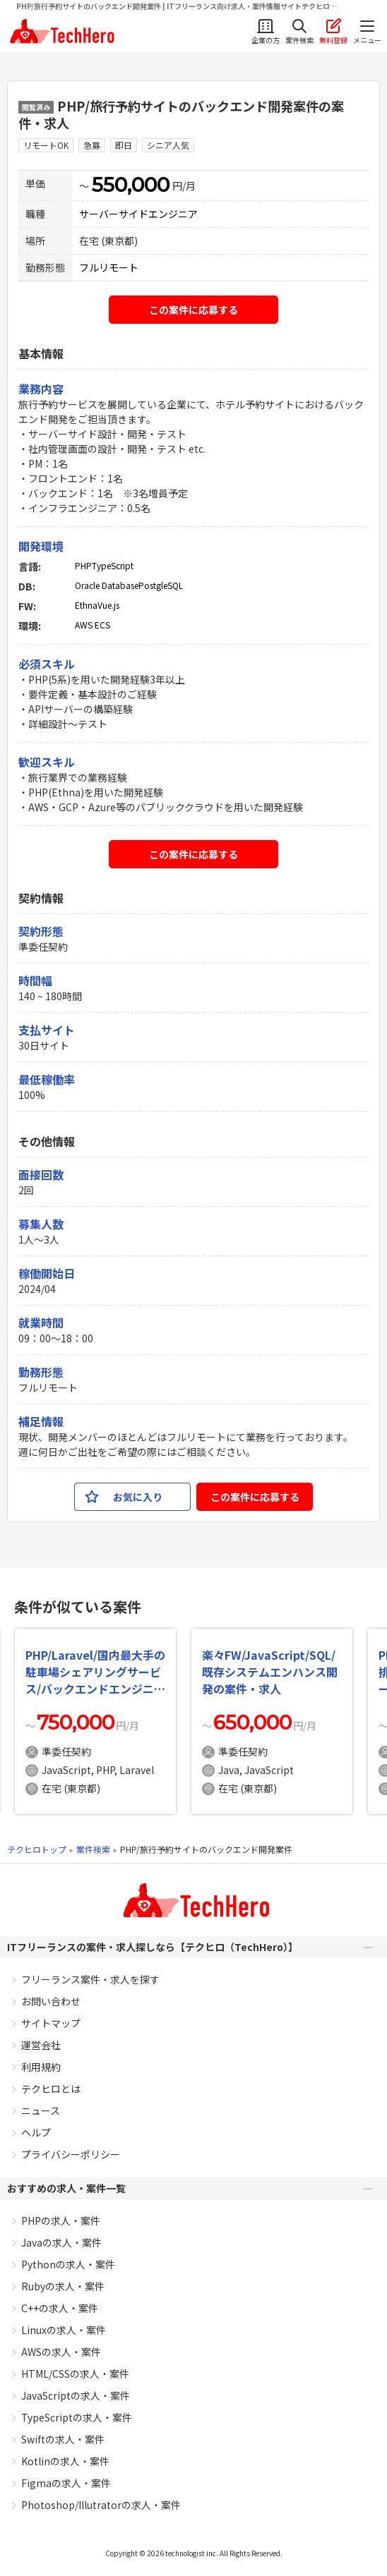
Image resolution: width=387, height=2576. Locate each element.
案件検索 (93, 1849)
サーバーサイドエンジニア (138, 214)
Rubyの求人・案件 (63, 2286)
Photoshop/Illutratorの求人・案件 (101, 2505)
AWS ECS (92, 625)
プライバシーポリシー (70, 2154)
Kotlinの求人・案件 (65, 2461)
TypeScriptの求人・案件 (76, 2417)
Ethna (86, 605)
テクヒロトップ (36, 1849)
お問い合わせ (51, 2001)
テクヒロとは (51, 2089)
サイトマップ (51, 2023)
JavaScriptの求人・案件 (75, 2395)
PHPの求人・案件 (60, 2220)
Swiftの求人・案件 (63, 2439)
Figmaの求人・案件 (66, 2483)
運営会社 (41, 2045)
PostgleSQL (160, 585)
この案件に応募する (193, 310)
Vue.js (108, 605)
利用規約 (41, 2067)
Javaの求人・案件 (61, 2242)
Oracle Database (106, 585)
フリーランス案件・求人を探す (90, 1979)
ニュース (40, 2110)
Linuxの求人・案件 (63, 2330)
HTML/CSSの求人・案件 (75, 2374)
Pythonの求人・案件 (68, 2264)
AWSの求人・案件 (61, 2352)
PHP (83, 565)
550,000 (130, 185)
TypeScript (112, 565)
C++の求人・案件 (59, 2308)
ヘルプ (36, 2132)
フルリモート (108, 267)
